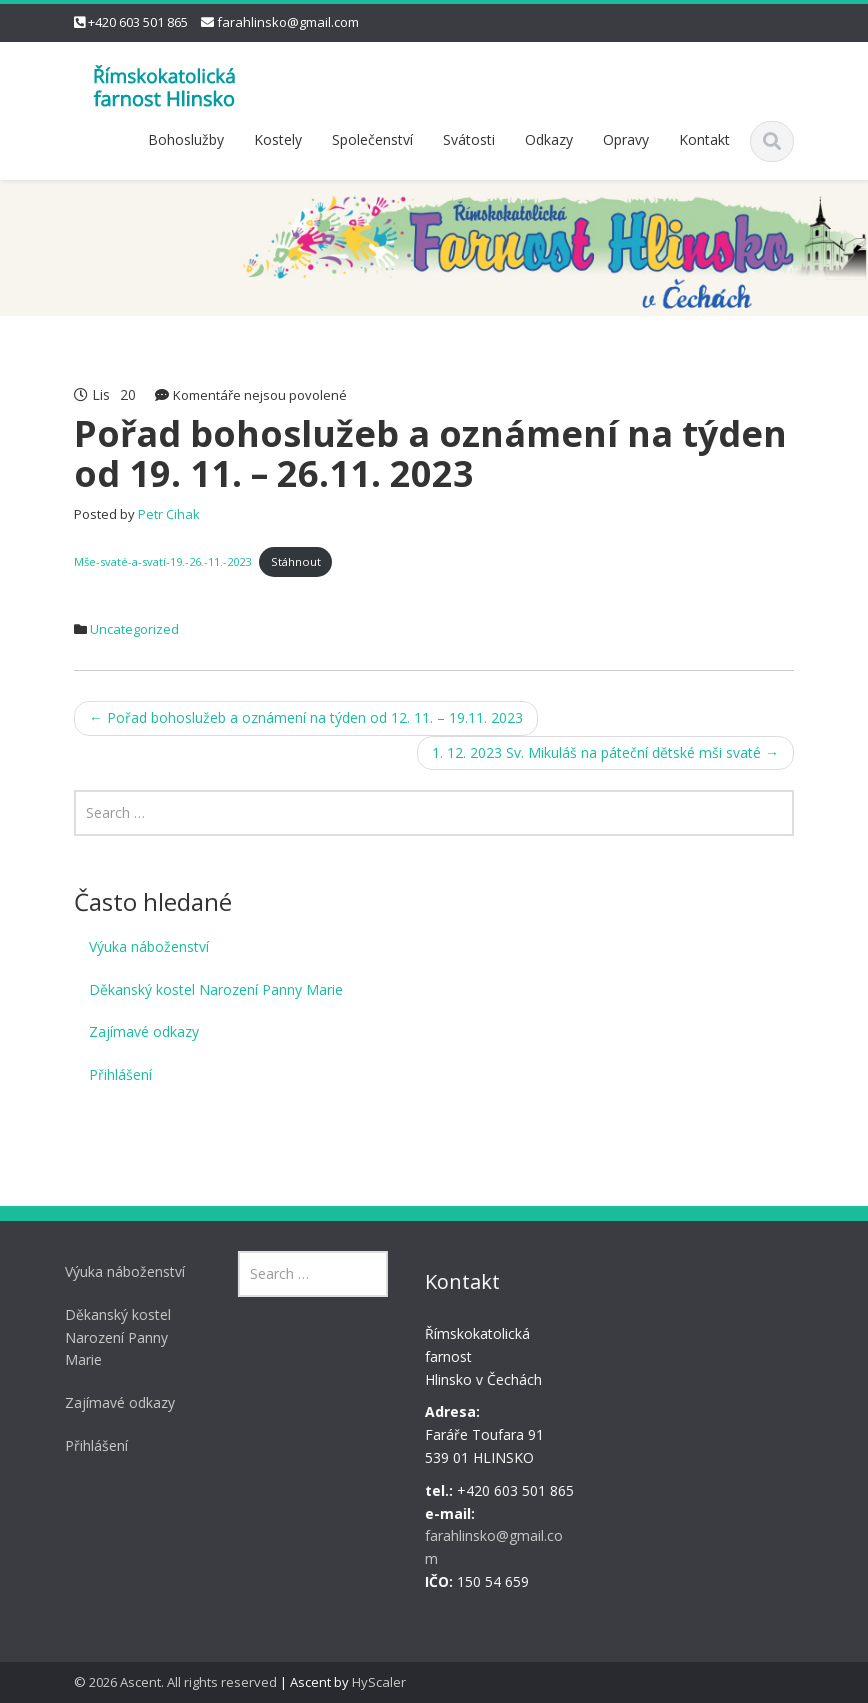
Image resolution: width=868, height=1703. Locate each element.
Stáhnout (296, 561)
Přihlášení (120, 1074)
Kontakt (704, 139)
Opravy (626, 139)
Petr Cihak (169, 514)
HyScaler (379, 1682)
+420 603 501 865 (138, 22)
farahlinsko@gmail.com (288, 22)
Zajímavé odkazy (144, 1031)
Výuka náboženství (149, 946)
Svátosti (469, 139)
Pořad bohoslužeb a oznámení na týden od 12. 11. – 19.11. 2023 (306, 717)
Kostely (278, 139)
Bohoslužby (186, 139)
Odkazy (549, 139)
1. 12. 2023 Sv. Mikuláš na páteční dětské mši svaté (605, 752)
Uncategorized (134, 629)
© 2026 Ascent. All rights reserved (175, 1682)
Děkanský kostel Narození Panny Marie (216, 989)
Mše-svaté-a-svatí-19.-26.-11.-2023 (162, 561)
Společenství (372, 139)
